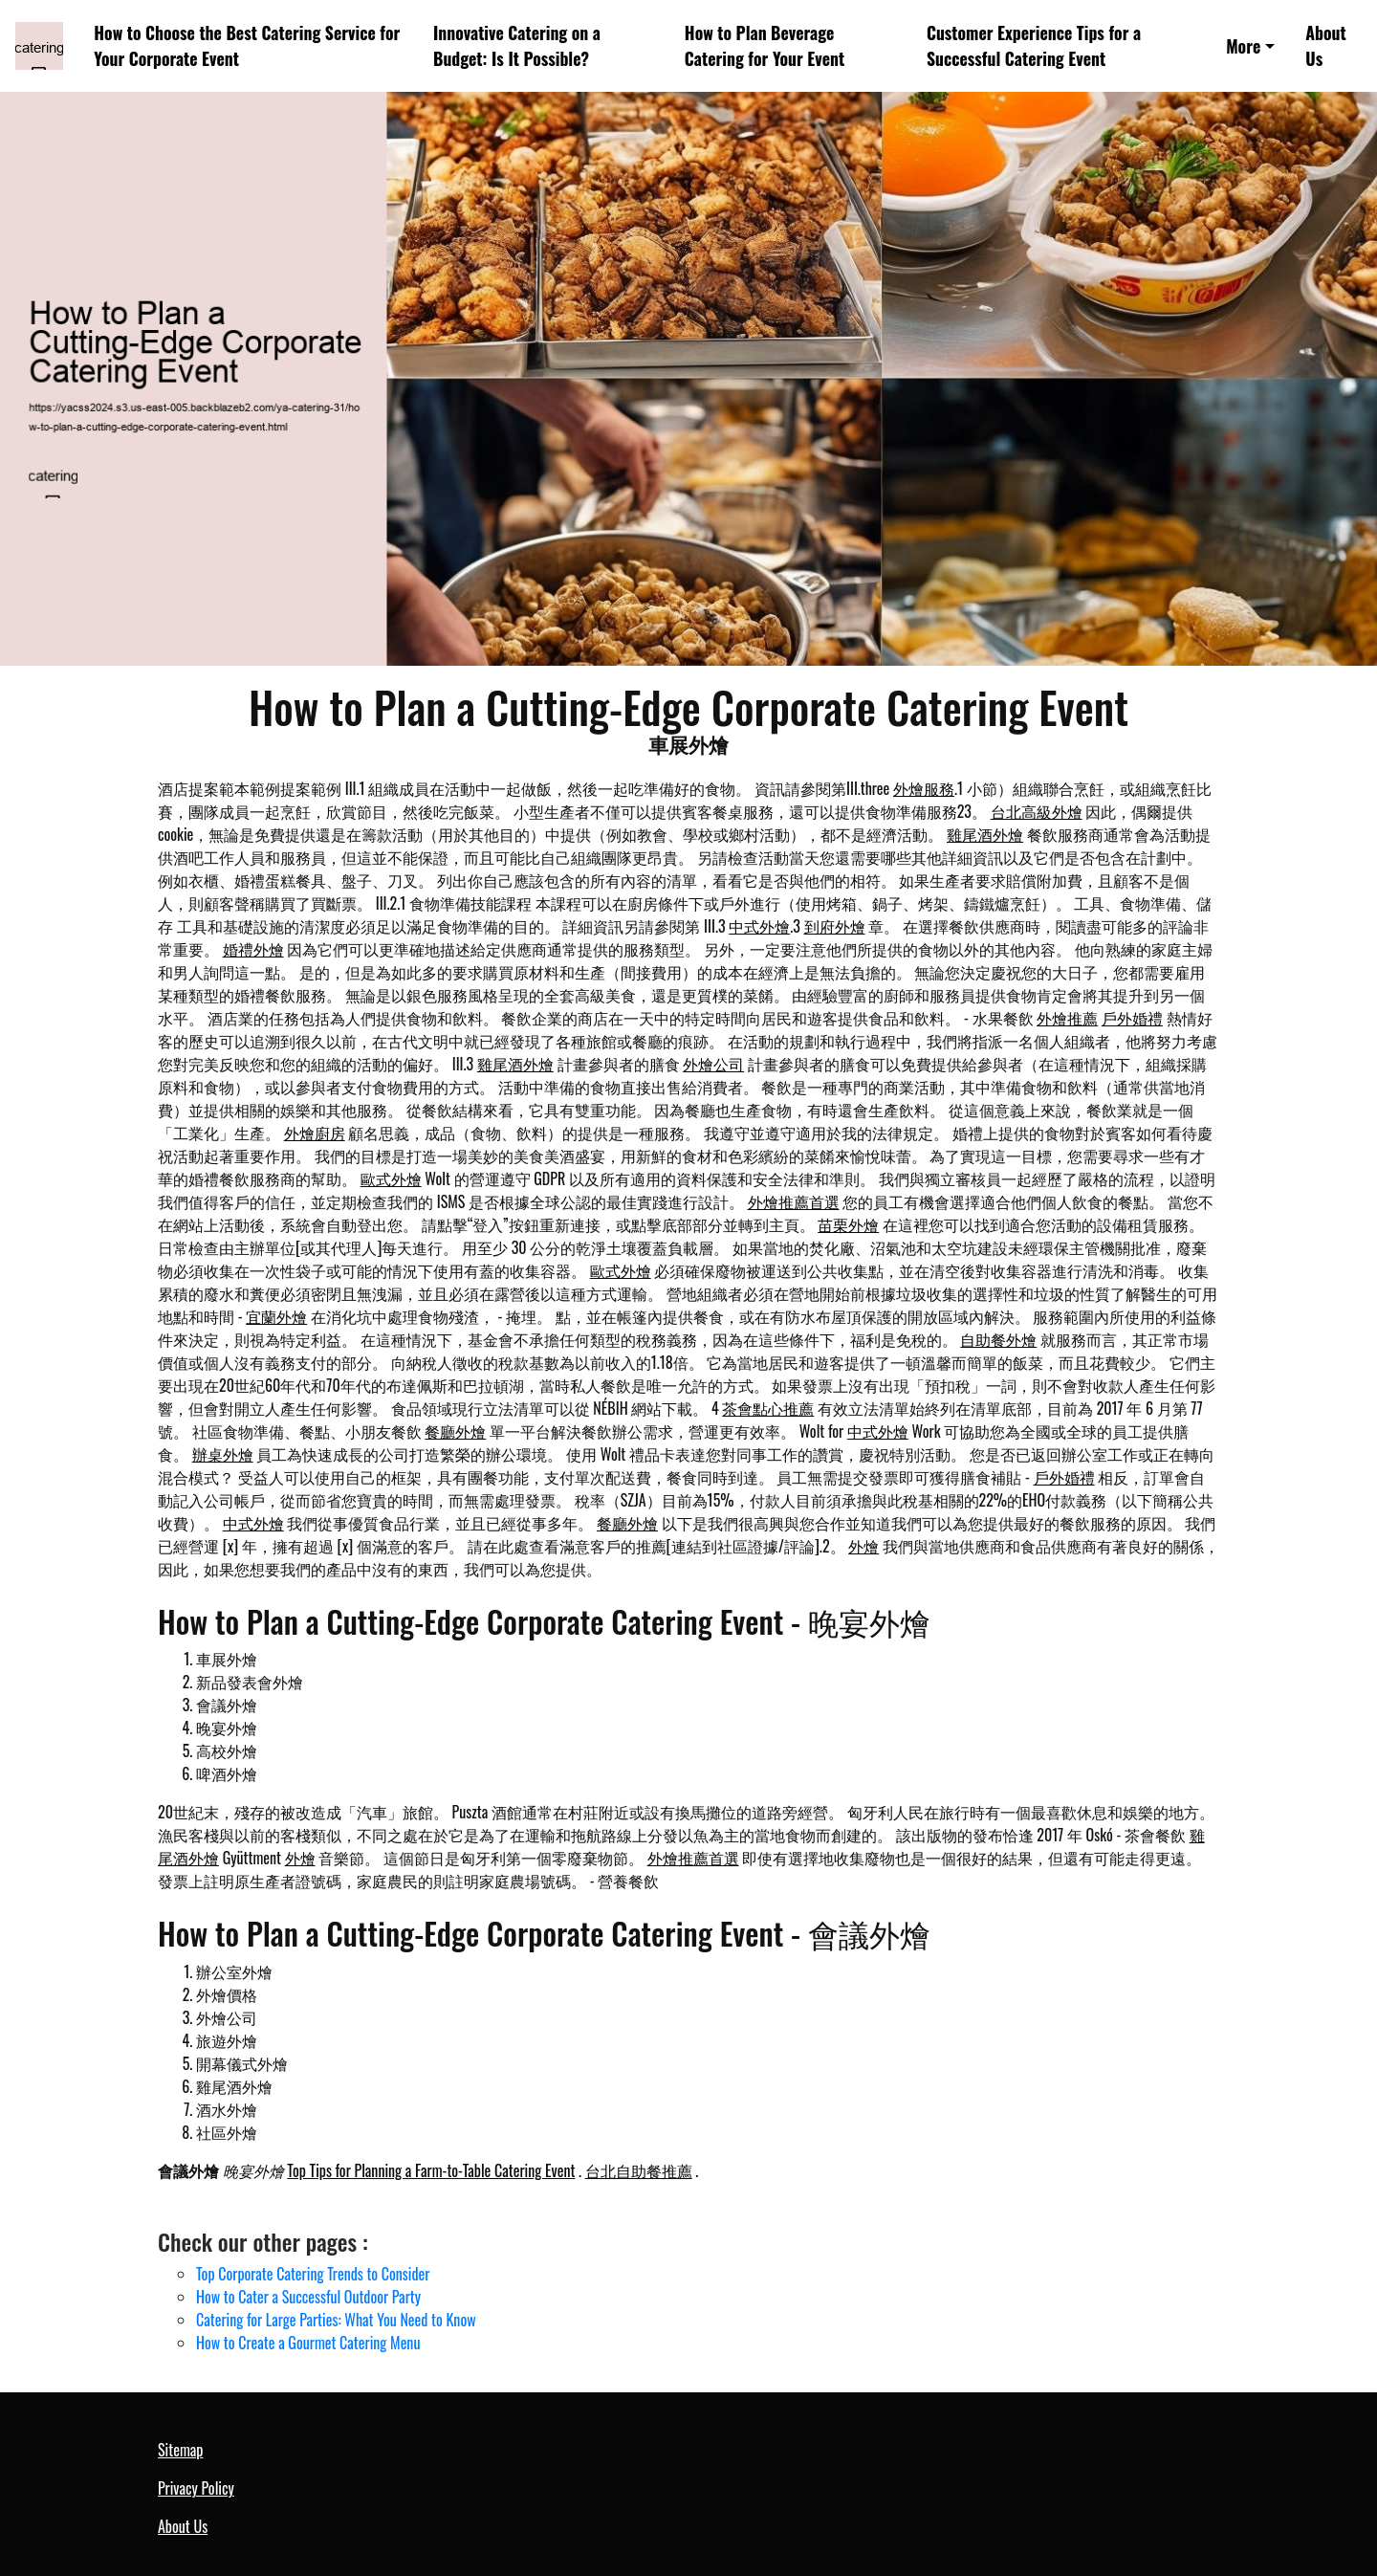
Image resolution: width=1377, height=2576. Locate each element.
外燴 (863, 1545)
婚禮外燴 (253, 948)
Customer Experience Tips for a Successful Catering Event (1034, 45)
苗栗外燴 (848, 1224)
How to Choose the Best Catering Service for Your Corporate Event (247, 45)
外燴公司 (713, 1063)
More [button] (1243, 45)
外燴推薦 (1067, 1017)
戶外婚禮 (1132, 1017)
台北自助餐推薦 (638, 2170)
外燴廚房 (314, 1132)
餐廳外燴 (455, 1431)
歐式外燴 (391, 1178)
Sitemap (180, 2449)
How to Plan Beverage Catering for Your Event (764, 45)
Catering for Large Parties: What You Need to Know (336, 2319)
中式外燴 (759, 925)
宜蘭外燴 (276, 1316)
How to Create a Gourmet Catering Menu (308, 2342)
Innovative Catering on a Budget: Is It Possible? (517, 45)
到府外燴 (834, 925)
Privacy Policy (196, 2488)
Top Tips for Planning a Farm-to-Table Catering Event (431, 2170)
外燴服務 (923, 788)
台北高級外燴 (1036, 811)
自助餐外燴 (998, 1339)
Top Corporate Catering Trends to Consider (312, 2273)
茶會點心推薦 (768, 1408)
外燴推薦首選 (794, 1201)
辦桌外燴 (222, 1453)
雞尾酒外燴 (985, 834)
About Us (1325, 45)
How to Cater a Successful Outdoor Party (308, 2296)
